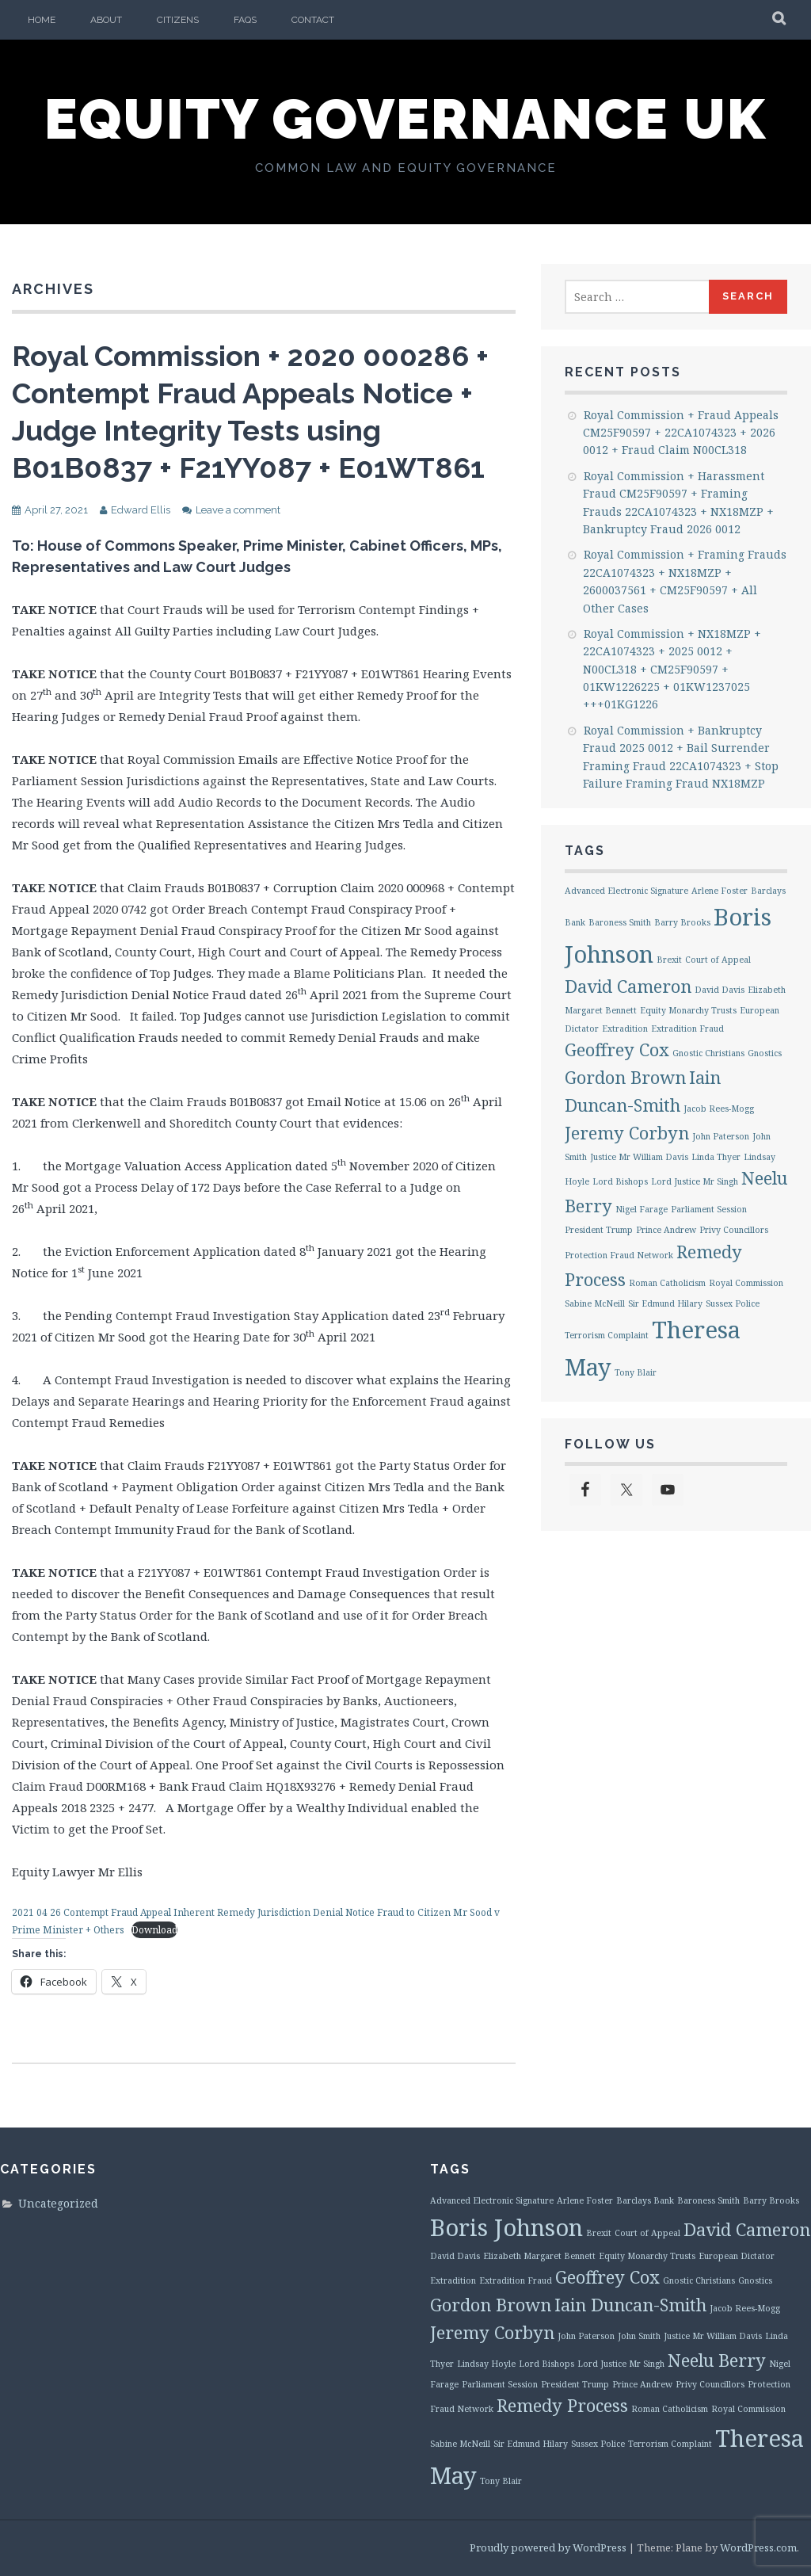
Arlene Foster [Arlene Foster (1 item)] (719, 890)
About (106, 19)
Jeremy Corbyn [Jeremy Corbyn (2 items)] (627, 1132)
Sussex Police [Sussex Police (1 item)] (733, 1303)
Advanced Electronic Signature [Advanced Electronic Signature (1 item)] (626, 890)
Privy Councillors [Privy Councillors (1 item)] (733, 1229)
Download (154, 1930)
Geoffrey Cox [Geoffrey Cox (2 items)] (617, 1049)
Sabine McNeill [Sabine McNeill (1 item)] (595, 1303)
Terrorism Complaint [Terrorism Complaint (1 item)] (607, 1335)
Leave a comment (238, 510)
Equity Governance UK (405, 118)
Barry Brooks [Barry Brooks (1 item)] (682, 922)
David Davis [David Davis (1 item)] (719, 989)
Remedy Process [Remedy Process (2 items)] (562, 2405)
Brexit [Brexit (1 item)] (669, 959)
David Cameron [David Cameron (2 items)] (628, 986)
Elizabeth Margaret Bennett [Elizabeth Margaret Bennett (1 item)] (539, 2255)
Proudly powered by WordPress (548, 2547)
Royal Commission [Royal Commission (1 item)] (746, 1282)
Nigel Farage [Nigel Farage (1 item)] (641, 1209)
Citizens (178, 19)
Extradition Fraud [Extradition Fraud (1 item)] (687, 1028)
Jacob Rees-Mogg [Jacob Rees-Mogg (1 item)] (718, 1108)
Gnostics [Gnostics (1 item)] (765, 1053)
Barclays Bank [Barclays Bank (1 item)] (645, 2200)
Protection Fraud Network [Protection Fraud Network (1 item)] (619, 1255)
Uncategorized (58, 2203)
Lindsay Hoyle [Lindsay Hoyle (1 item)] (486, 2363)
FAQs (245, 19)
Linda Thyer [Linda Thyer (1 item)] (716, 1156)
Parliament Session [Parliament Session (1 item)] (709, 1209)
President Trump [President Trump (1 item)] (599, 1229)
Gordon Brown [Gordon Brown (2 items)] (625, 1077)
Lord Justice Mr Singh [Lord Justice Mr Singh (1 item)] (694, 1181)
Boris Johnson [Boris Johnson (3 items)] (506, 2227)
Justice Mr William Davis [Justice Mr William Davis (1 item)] (639, 1156)
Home (41, 19)
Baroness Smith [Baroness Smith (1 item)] (619, 922)
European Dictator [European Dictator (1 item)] (737, 2255)
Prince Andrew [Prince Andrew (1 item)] (666, 1229)
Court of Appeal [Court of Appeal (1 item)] (718, 959)
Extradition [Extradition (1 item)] (625, 1028)
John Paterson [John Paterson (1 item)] (720, 1136)
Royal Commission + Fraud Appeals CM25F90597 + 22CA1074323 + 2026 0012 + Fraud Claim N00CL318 (681, 432)
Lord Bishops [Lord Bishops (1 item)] (620, 1181)
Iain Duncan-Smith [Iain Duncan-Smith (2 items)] (630, 2304)
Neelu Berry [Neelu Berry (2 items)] (717, 2360)
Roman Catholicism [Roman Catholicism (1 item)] (667, 1282)
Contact (312, 19)
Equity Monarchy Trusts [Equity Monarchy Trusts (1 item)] (688, 1010)
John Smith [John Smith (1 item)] (639, 2335)
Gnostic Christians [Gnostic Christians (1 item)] (708, 1053)
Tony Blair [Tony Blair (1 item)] (636, 1372)
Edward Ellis (140, 510)
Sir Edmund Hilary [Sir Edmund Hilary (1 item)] (665, 1303)
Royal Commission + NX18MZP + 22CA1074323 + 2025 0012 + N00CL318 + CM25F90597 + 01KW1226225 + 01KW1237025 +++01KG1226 (672, 669)
